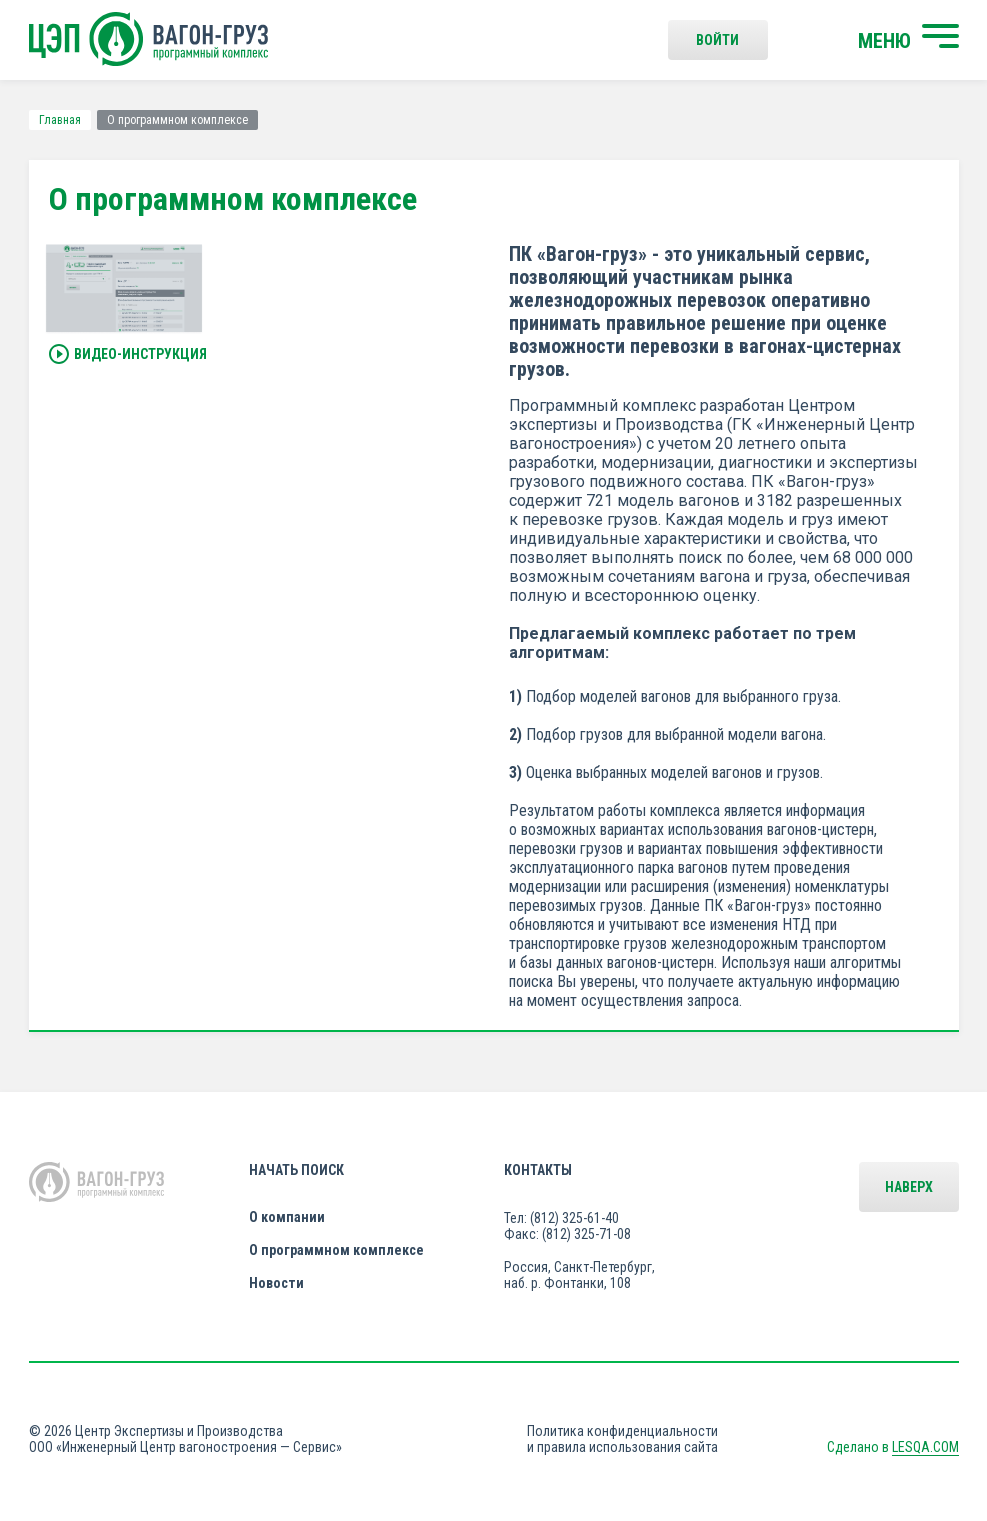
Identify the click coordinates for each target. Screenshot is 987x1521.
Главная (60, 120)
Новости (276, 1283)
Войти (717, 40)
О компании (287, 1217)
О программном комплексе (336, 1250)
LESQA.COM (925, 1447)
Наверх (909, 1187)
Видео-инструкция (128, 354)
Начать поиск (296, 1170)
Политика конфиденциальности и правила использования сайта (622, 1439)
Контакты (538, 1170)
